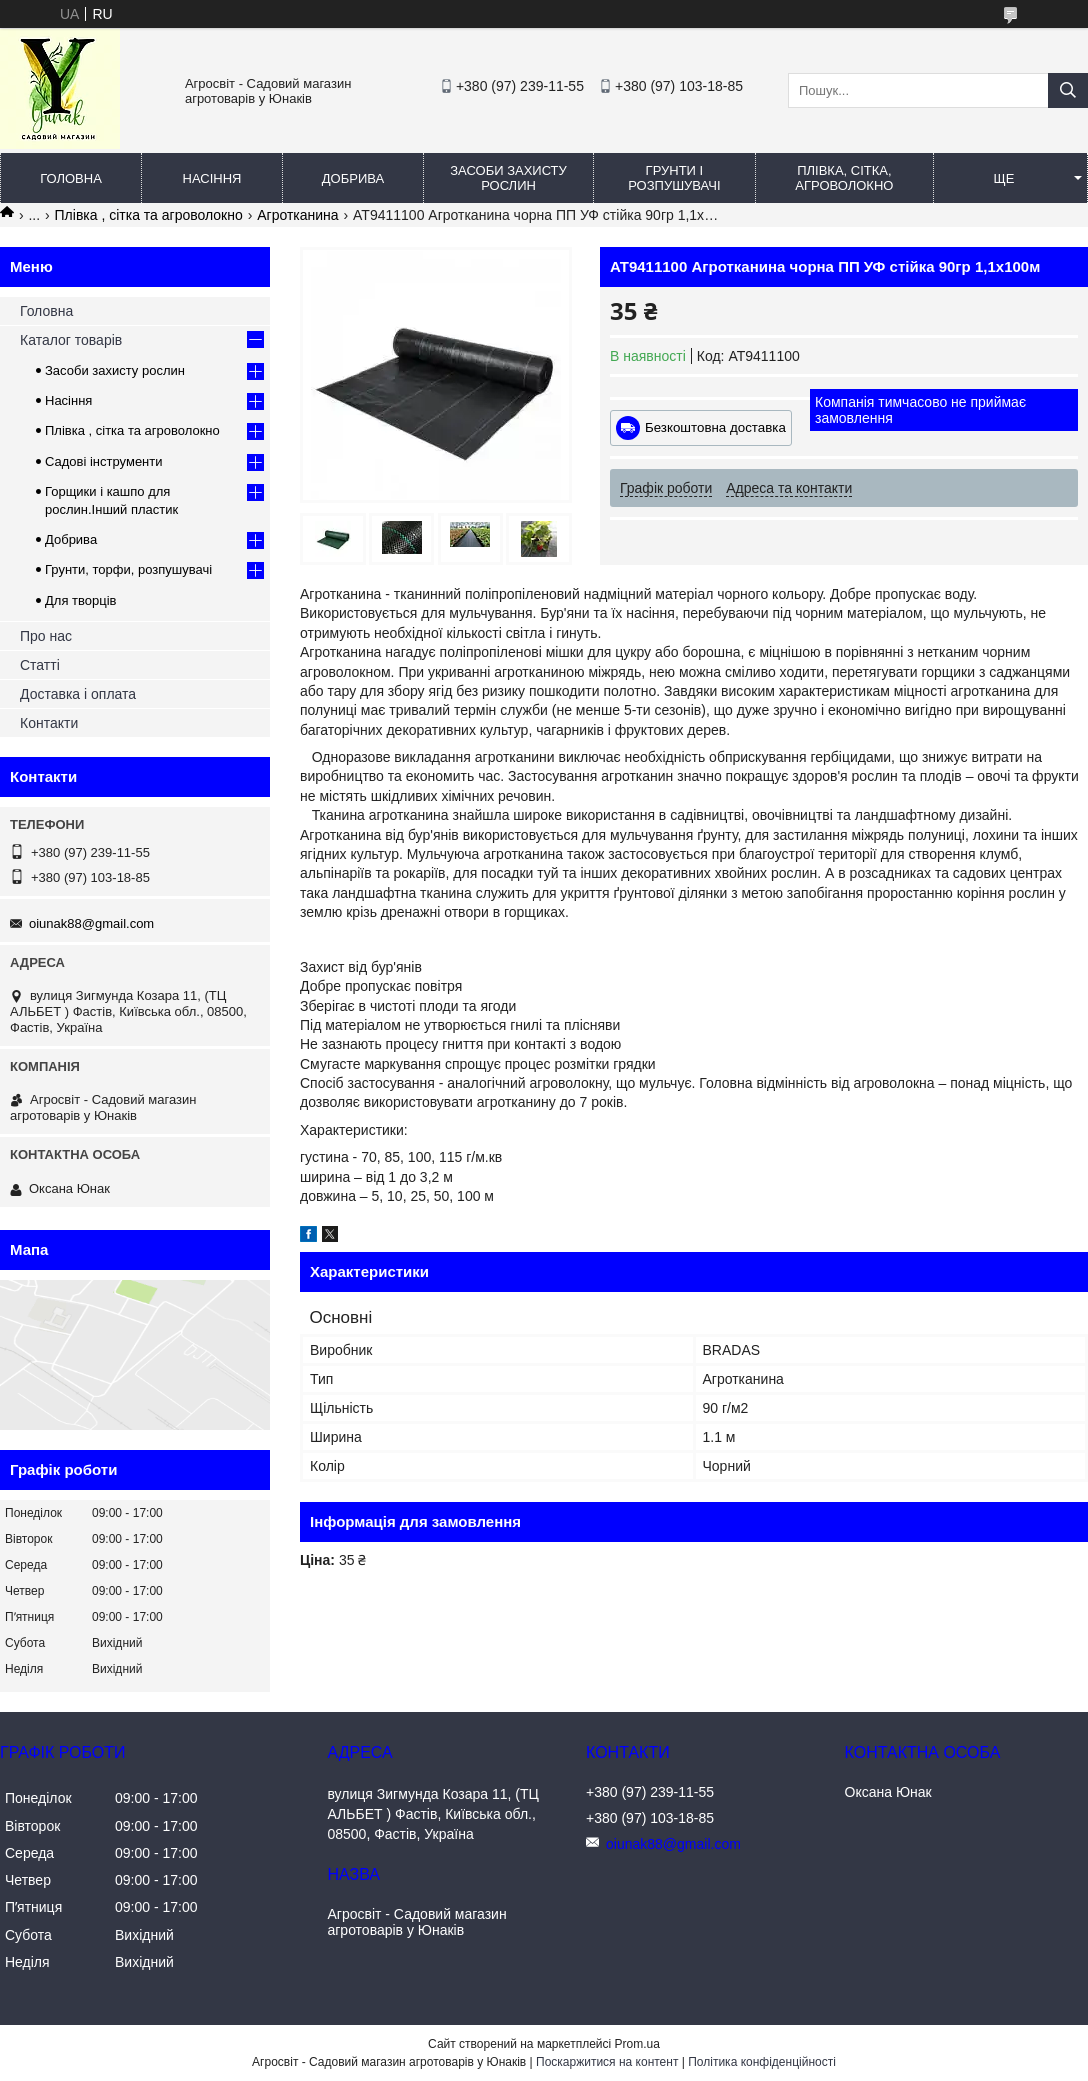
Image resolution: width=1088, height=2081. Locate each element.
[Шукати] (1068, 90)
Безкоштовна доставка (715, 427)
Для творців (80, 600)
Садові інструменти (104, 461)
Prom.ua (637, 2044)
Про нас (46, 636)
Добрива (353, 178)
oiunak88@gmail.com (91, 923)
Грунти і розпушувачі (674, 178)
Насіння (212, 178)
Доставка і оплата (78, 694)
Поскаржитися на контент (607, 2062)
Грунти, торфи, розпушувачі (128, 569)
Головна (71, 178)
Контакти (49, 723)
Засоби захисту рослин (508, 178)
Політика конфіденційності (762, 2062)
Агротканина (297, 215)
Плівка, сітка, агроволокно (844, 178)
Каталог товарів (71, 340)
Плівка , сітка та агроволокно (149, 215)
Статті (40, 665)
